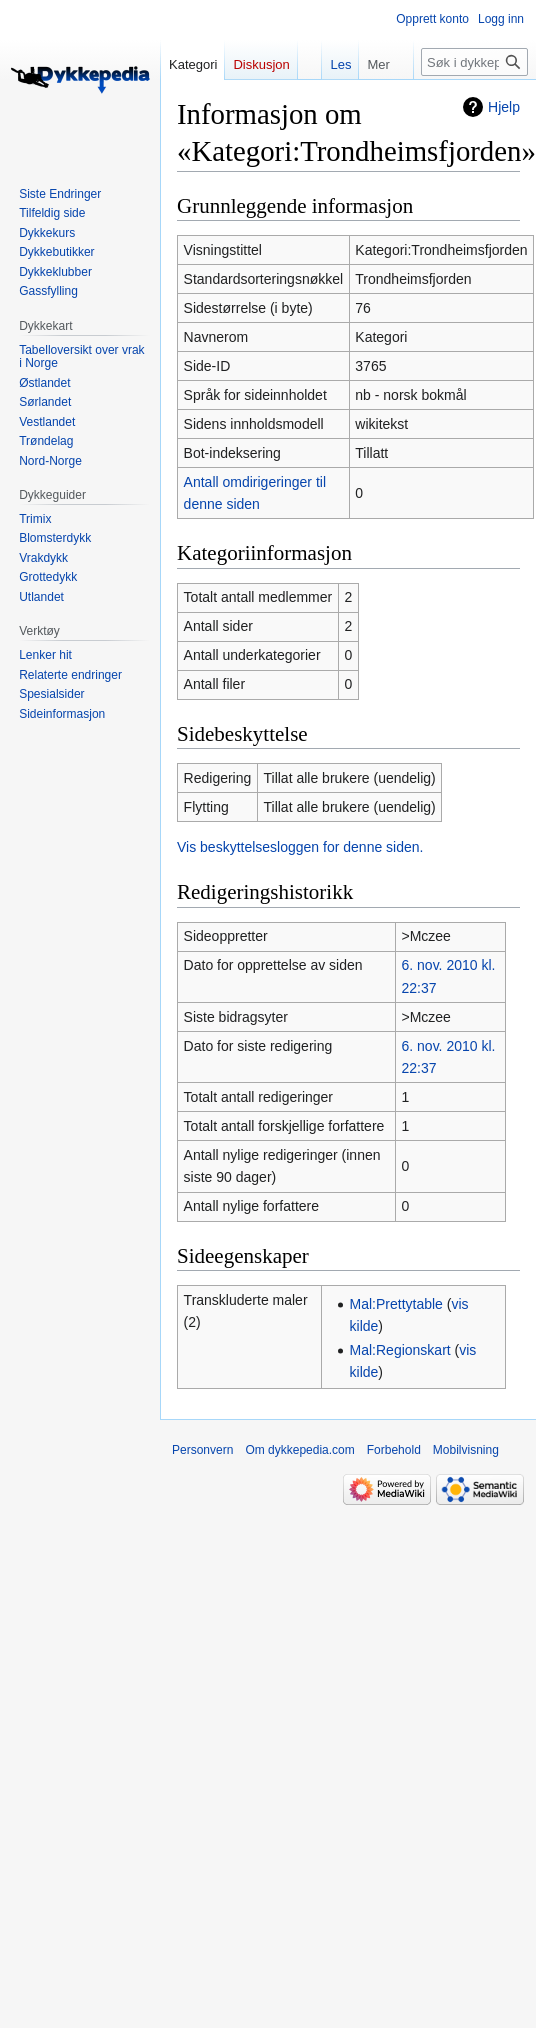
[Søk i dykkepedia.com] (474, 62)
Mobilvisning (466, 1450)
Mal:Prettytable (396, 1304)
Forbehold (394, 1450)
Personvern (202, 1450)
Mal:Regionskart (400, 1350)
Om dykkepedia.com (299, 1450)
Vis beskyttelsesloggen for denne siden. (300, 847)
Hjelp (504, 107)
